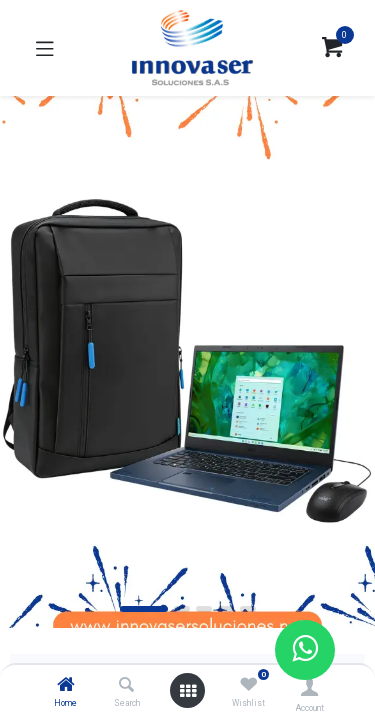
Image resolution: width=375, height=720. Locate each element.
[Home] (66, 686)
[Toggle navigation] (45, 48)
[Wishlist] (248, 685)
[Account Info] (309, 686)
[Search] (126, 686)
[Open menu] (188, 691)
